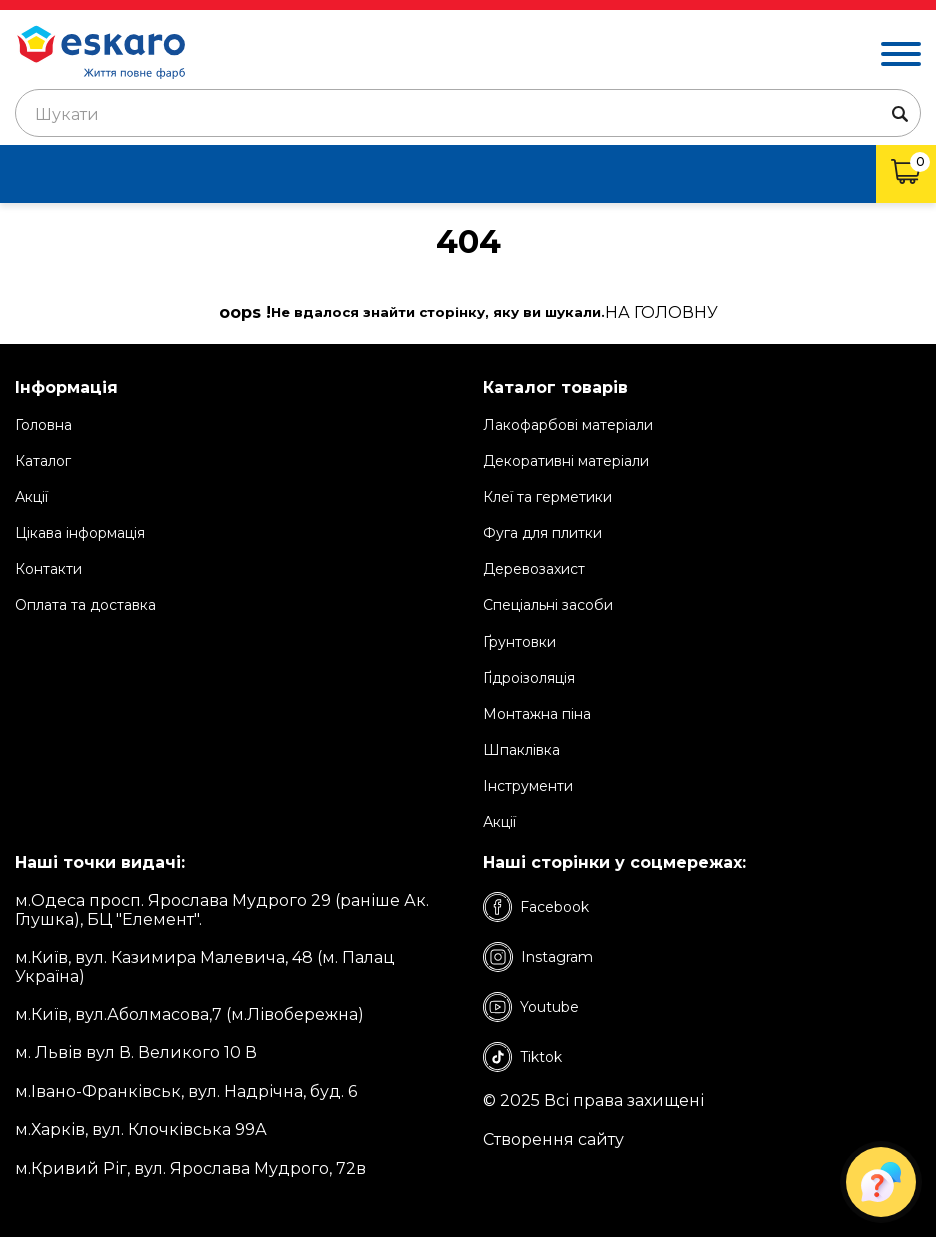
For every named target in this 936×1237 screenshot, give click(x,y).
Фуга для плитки (542, 533)
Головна (43, 425)
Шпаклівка (521, 750)
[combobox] (468, 113)
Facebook (536, 907)
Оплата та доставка (85, 605)
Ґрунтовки (519, 642)
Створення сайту (553, 1140)
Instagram (538, 957)
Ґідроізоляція (529, 678)
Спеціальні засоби (548, 605)
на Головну (661, 313)
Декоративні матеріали (566, 461)
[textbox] (468, 115)
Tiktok (522, 1057)
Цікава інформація (80, 533)
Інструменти (528, 786)
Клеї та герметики (547, 497)
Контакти (48, 569)
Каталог (43, 461)
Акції (31, 497)
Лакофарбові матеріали (568, 425)
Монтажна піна (537, 714)
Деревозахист (534, 569)
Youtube (531, 1007)
